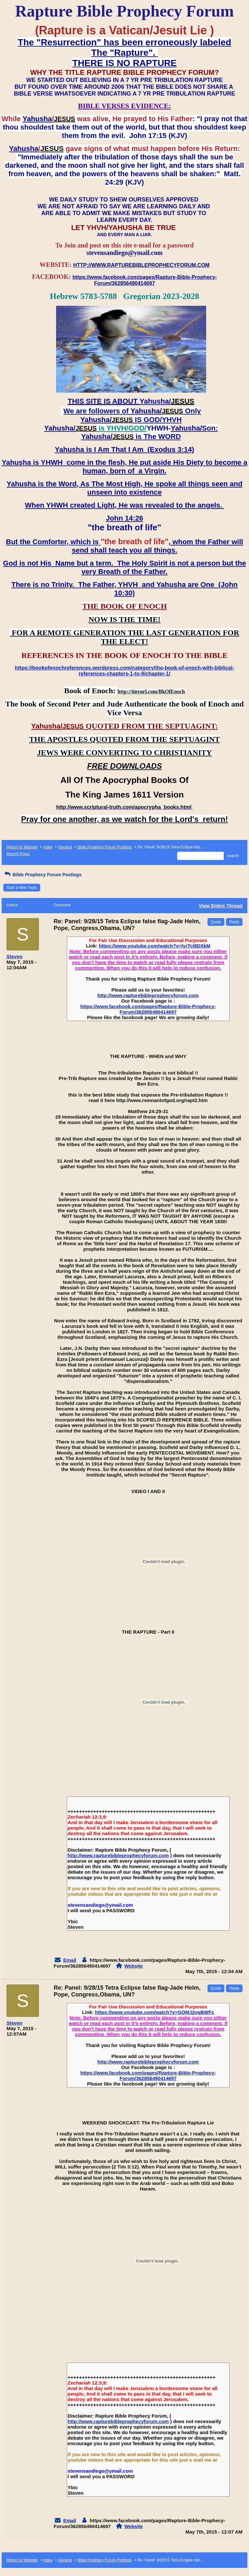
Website (133, 1966)
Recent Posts (18, 854)
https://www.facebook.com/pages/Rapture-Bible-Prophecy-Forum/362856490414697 (148, 1009)
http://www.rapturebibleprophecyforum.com (148, 995)
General (65, 847)
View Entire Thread (221, 905)
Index (48, 847)
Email (69, 1960)
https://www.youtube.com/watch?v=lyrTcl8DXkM (154, 946)
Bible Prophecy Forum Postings (104, 847)
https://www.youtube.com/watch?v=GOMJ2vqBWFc (154, 2012)
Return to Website (22, 847)
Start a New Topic (21, 887)
